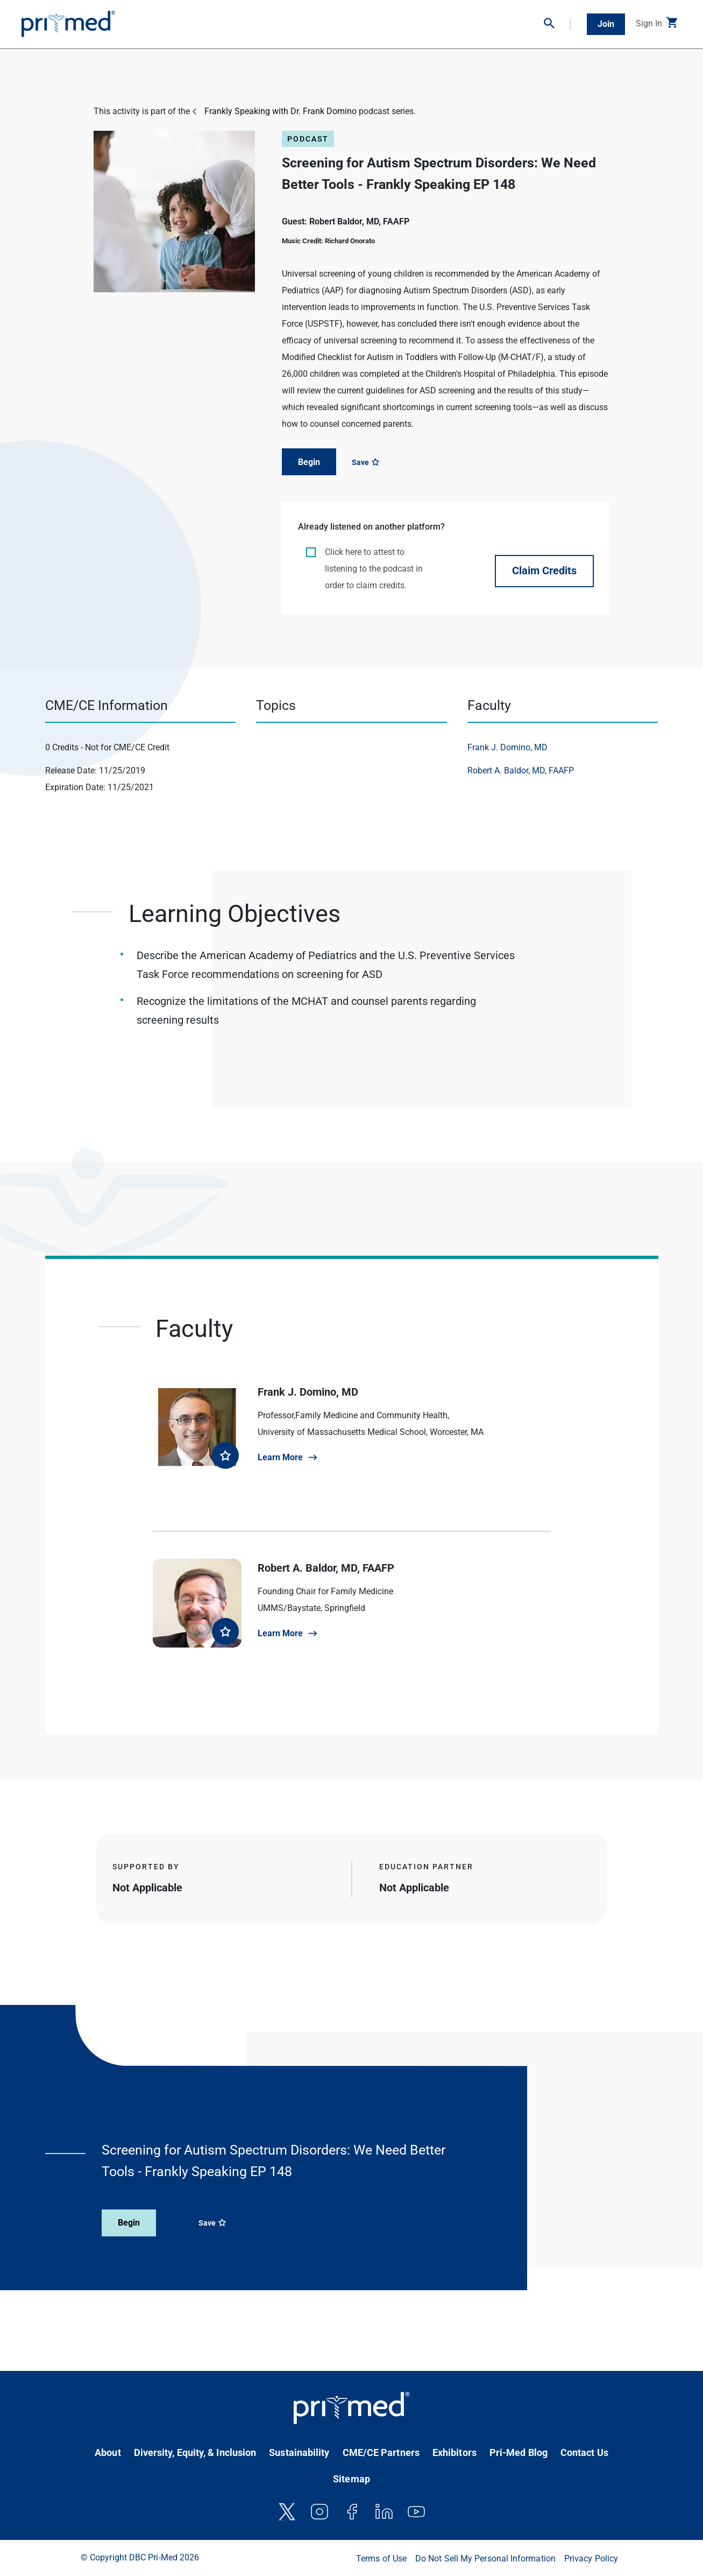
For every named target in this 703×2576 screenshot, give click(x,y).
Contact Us (584, 2452)
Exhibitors (454, 2452)
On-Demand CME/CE (246, 20)
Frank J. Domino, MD (507, 747)
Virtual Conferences (323, 20)
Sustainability (299, 2452)
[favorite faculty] (225, 1455)
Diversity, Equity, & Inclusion (195, 2452)
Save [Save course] (365, 462)
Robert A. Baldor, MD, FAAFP (520, 770)
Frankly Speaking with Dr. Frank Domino (280, 111)
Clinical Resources (396, 20)
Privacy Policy (591, 2558)
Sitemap (351, 2478)
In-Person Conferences (164, 20)
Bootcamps (455, 20)
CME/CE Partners (381, 2452)
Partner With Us (510, 20)
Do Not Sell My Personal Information (485, 2558)
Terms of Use (381, 2558)
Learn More (280, 1457)
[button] (557, 24)
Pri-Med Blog (518, 2452)
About (107, 2452)
